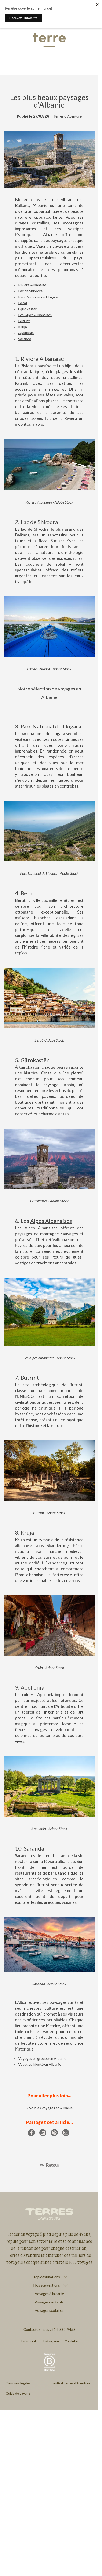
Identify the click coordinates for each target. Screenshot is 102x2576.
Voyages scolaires (49, 2310)
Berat (22, 303)
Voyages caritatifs (49, 2302)
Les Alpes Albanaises (35, 314)
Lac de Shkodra (30, 291)
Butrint (24, 320)
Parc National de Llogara (38, 297)
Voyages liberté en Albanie (39, 2064)
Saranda (24, 338)
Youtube (71, 2341)
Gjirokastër (27, 309)
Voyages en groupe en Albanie (42, 2058)
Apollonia (26, 332)
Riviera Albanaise (32, 285)
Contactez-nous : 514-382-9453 (49, 2329)
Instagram (51, 2341)
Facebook (29, 2341)
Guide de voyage (18, 2393)
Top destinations (46, 2277)
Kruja (22, 327)
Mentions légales (18, 2383)
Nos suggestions (46, 2285)
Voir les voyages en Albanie (51, 2108)
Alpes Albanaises (51, 1220)
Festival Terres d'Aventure (71, 2383)
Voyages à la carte (49, 2293)
